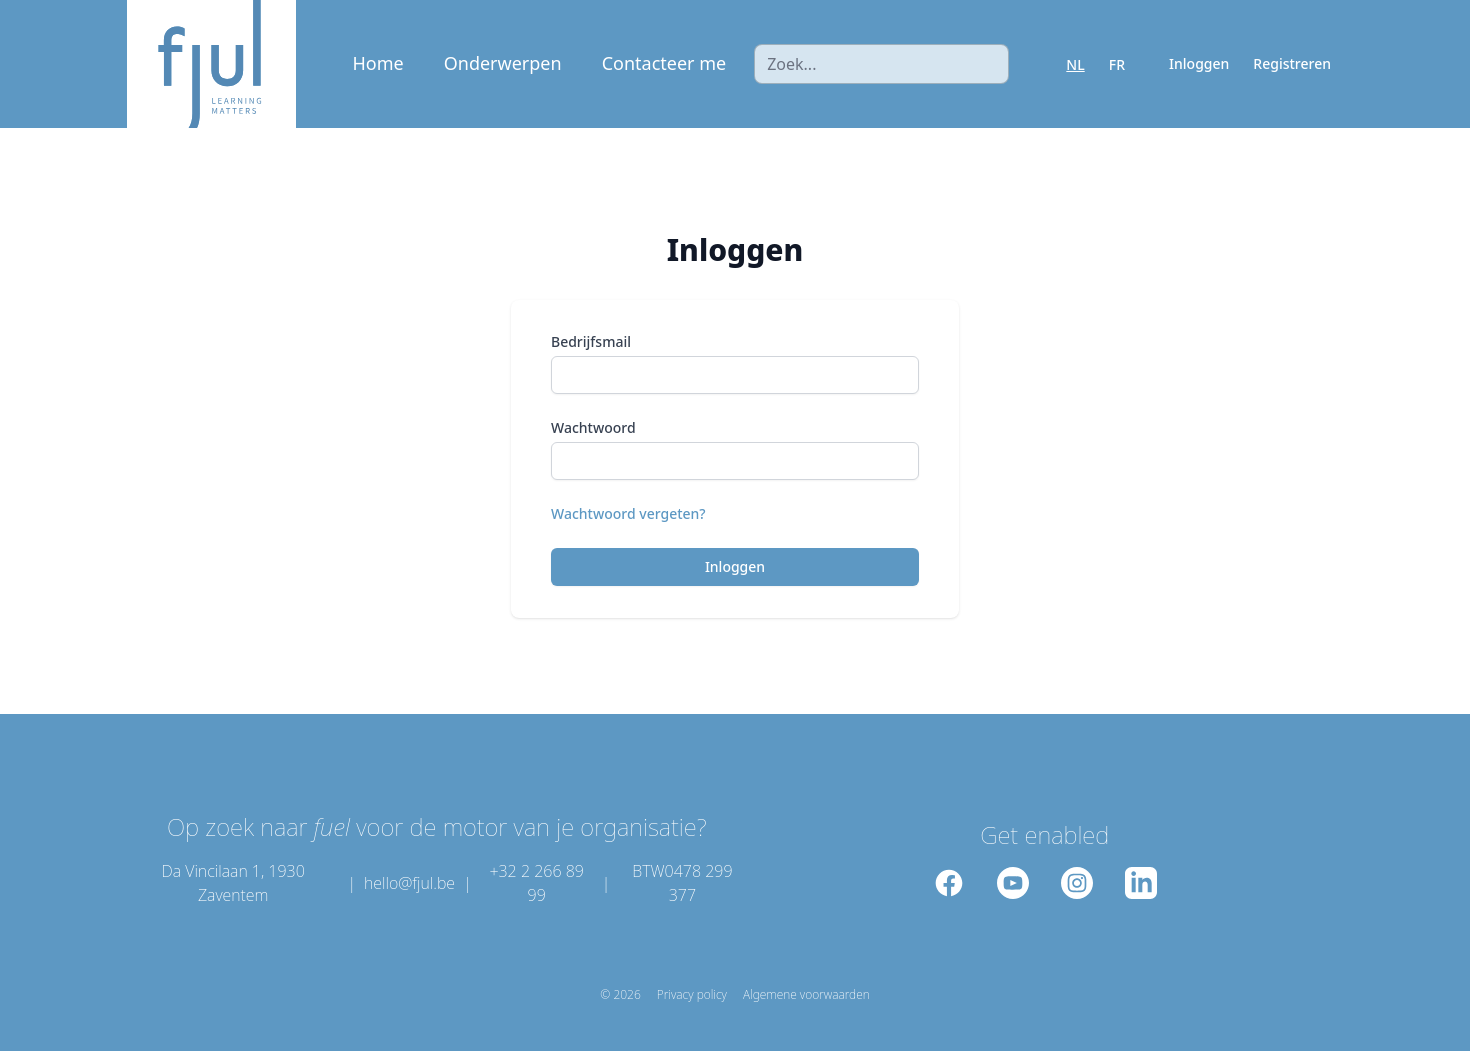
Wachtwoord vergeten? (628, 513)
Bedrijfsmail (591, 341)
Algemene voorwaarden (806, 995)
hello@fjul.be (409, 883)
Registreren (1292, 63)
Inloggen (1199, 63)
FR (1117, 64)
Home (378, 63)
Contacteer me (664, 63)
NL (1075, 64)
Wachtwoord (593, 427)
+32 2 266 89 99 (536, 883)
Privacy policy (692, 995)
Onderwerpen (503, 63)
